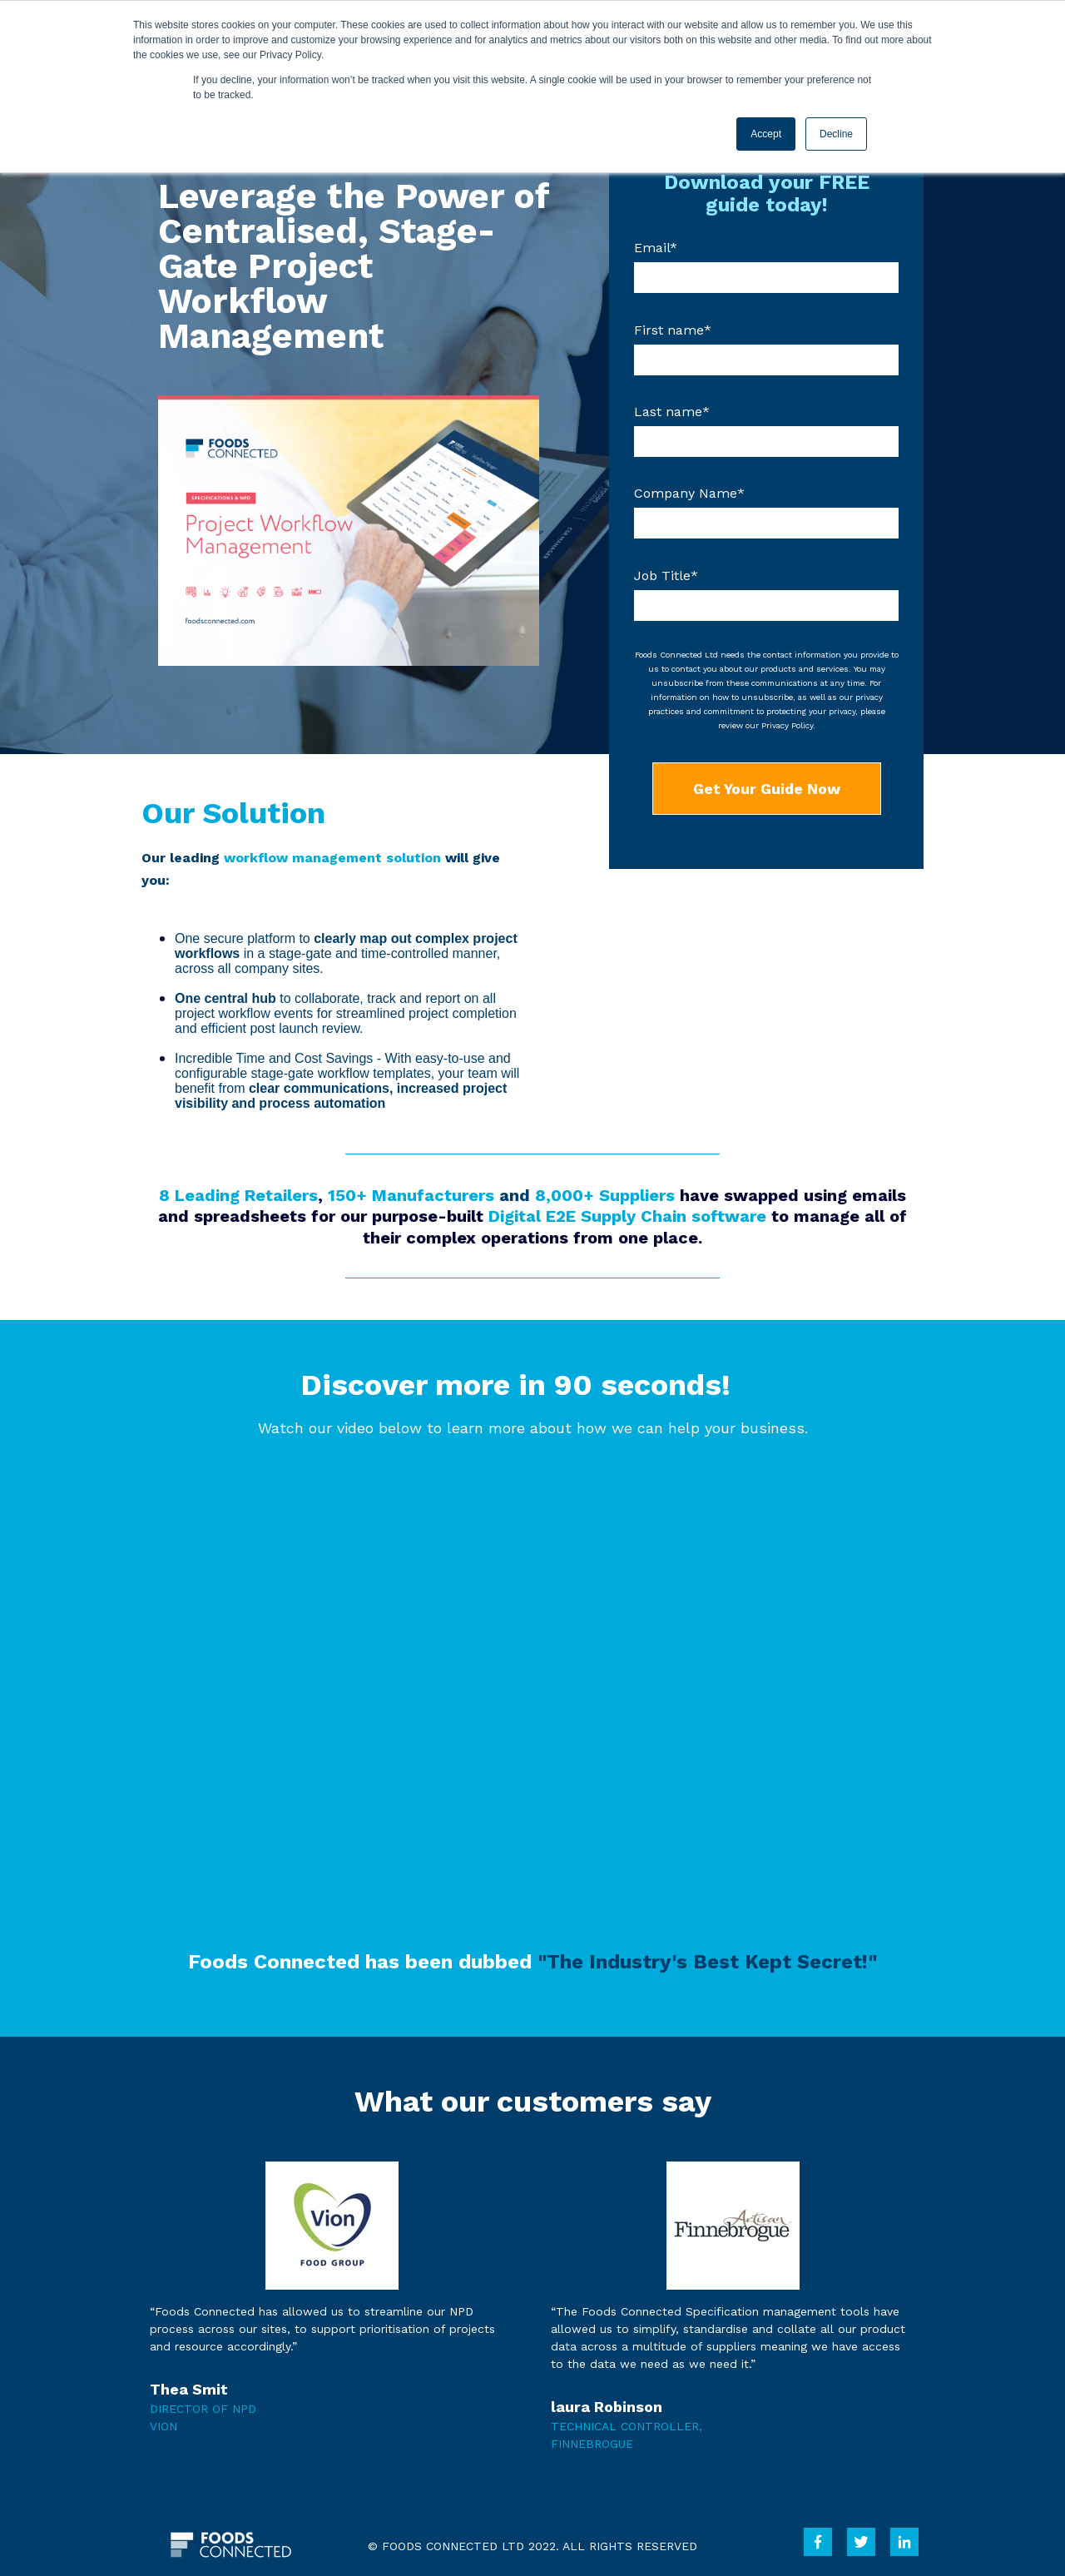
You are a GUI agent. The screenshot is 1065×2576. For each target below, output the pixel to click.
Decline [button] (836, 134)
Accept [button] (765, 134)
